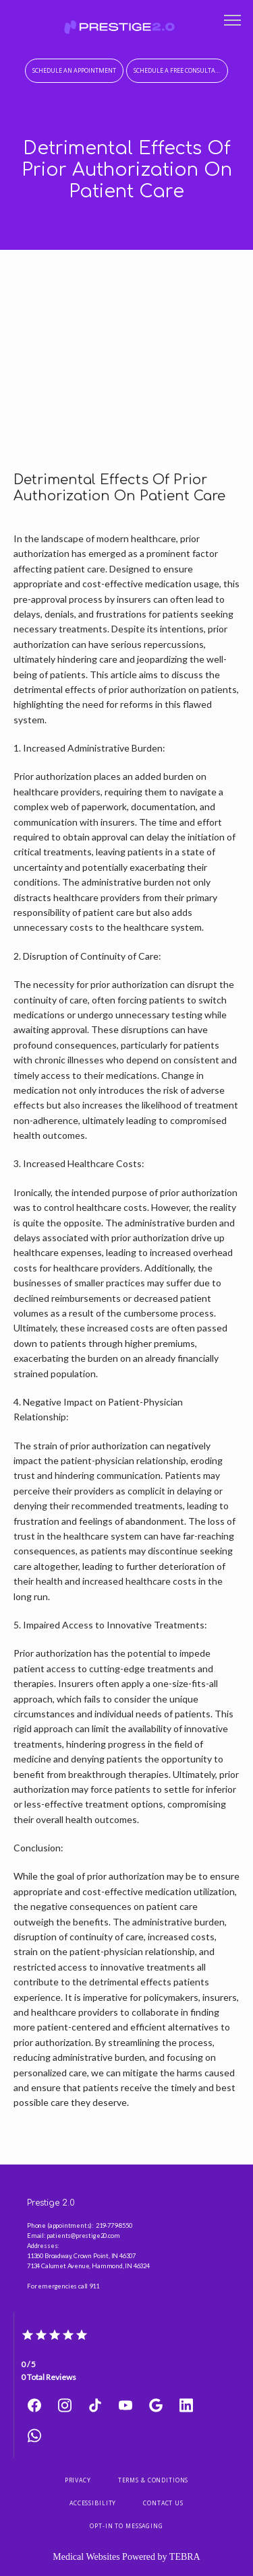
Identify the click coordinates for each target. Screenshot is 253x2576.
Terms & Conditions (153, 2480)
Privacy (78, 2480)
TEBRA (184, 2557)
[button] (232, 21)
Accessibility (92, 2503)
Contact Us (163, 2503)
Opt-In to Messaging (126, 2526)
